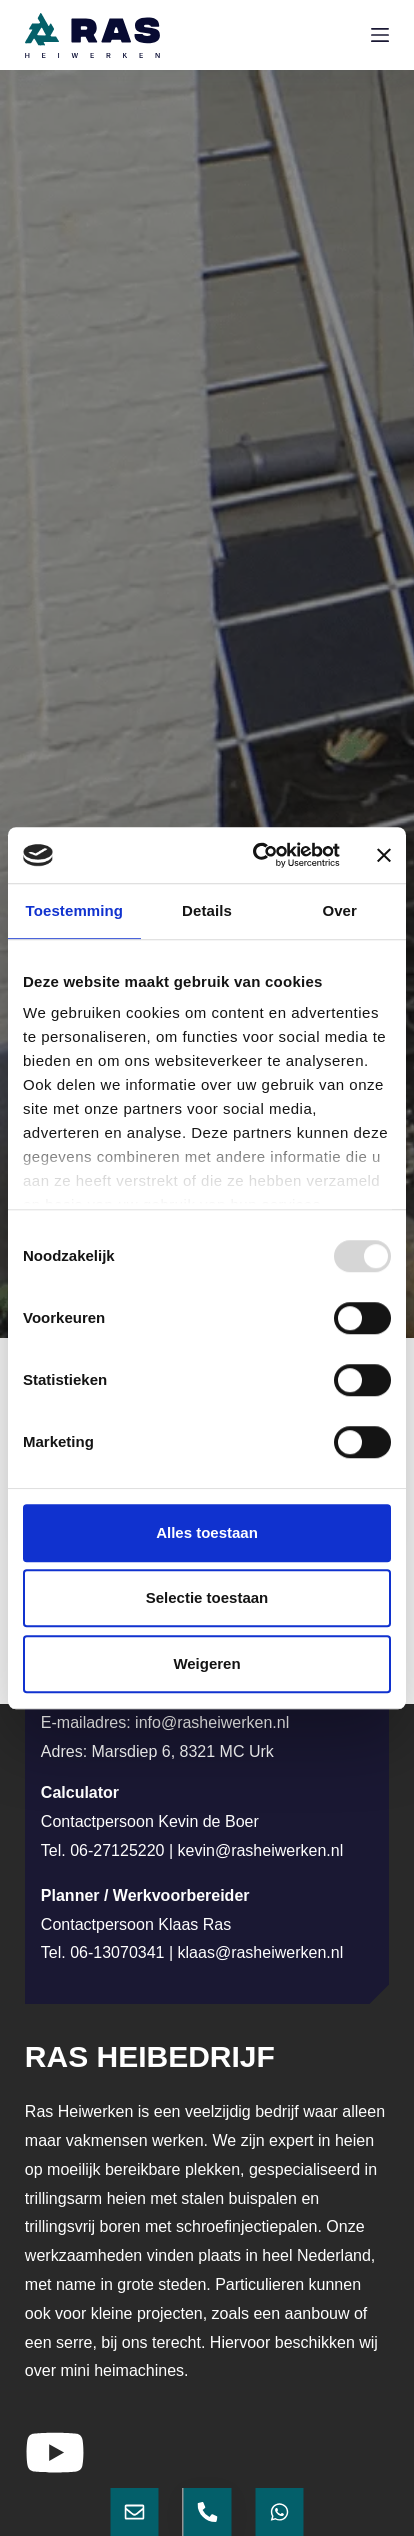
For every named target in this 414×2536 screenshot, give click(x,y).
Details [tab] (207, 910)
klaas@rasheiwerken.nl (261, 1952)
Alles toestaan (207, 1532)
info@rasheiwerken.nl (212, 1722)
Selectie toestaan (207, 1597)
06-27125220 (117, 1850)
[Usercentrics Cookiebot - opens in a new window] (257, 855)
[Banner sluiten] (384, 855)
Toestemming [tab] (75, 910)
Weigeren (206, 1663)
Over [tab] (339, 910)
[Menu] (380, 35)
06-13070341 (117, 1952)
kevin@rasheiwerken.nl (261, 1850)
